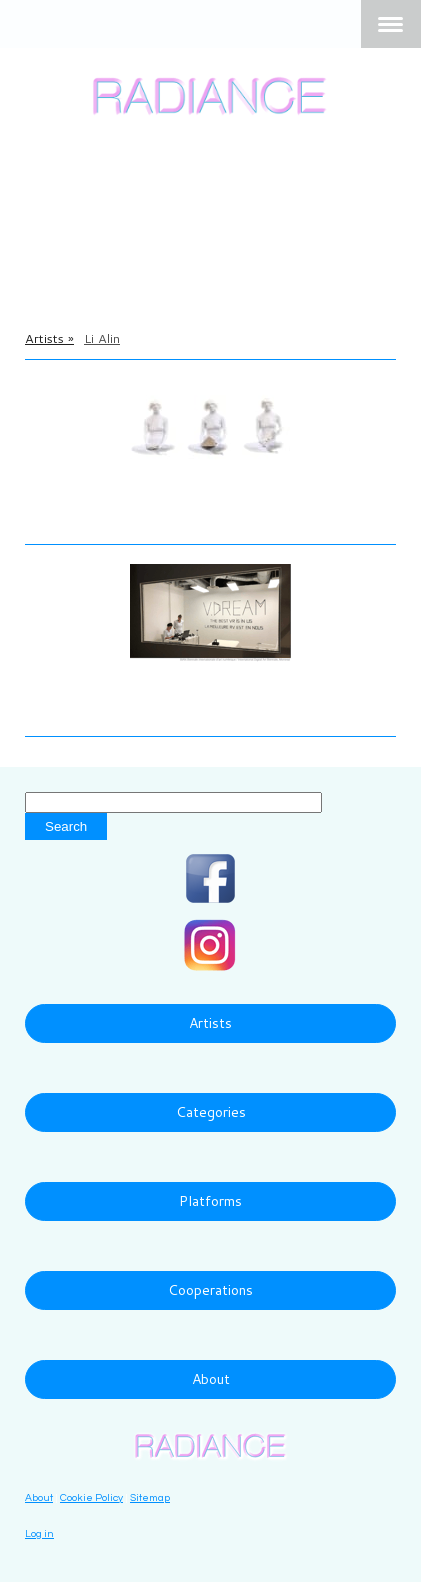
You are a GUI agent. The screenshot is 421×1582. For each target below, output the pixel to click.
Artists (210, 1023)
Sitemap (150, 1497)
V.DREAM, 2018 (94, 707)
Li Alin (51, 488)
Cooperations (210, 1290)
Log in (39, 1533)
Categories (211, 1112)
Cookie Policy (91, 1497)
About (211, 1379)
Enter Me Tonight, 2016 (125, 515)
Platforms (210, 1201)
